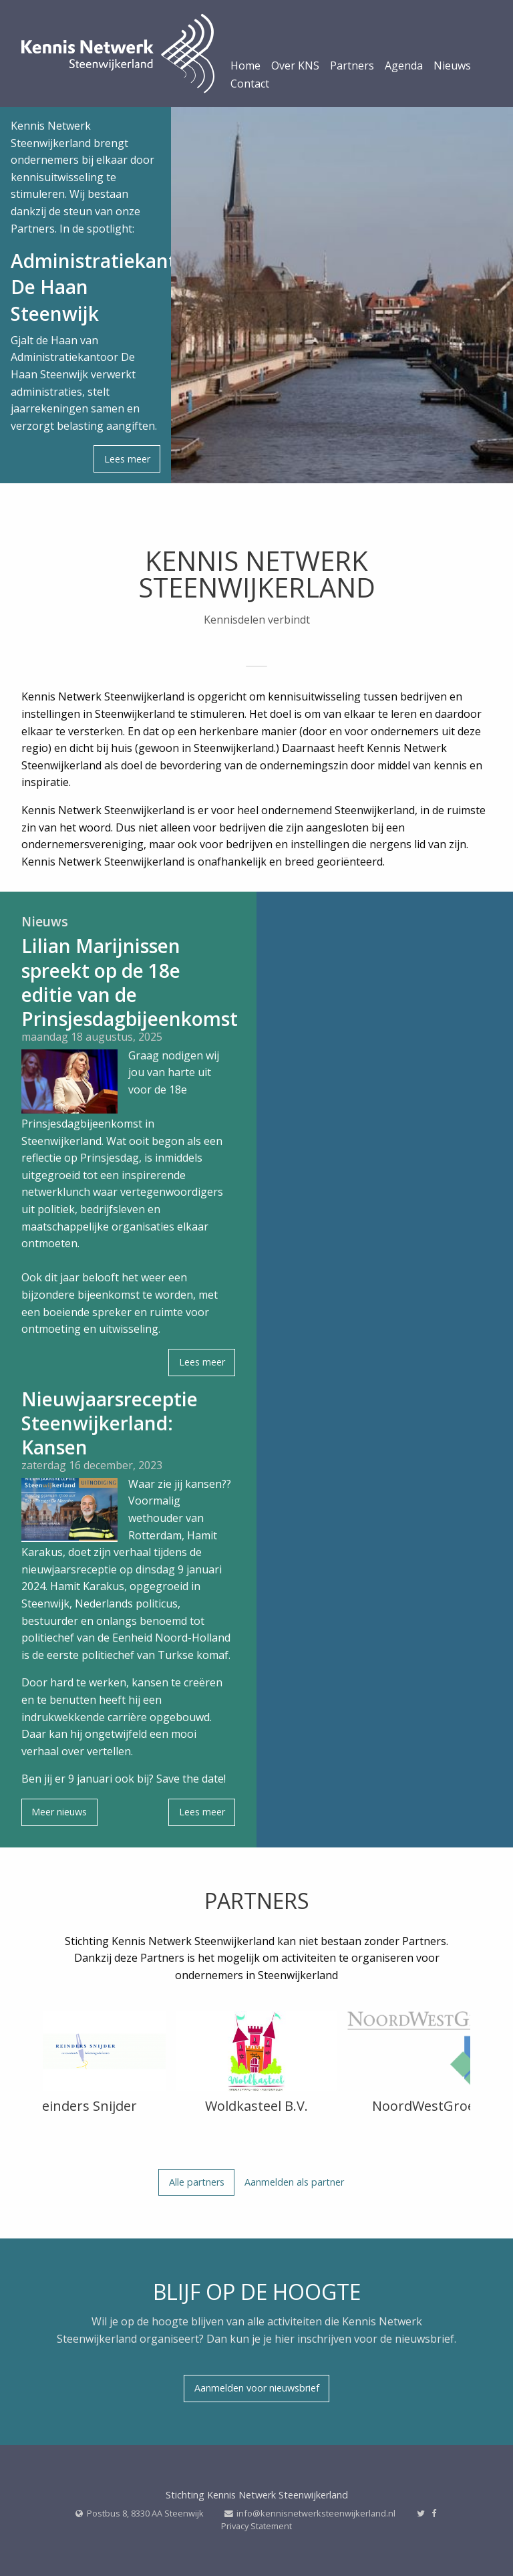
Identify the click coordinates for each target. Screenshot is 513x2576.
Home (245, 66)
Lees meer (127, 459)
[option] (85, 2066)
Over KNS (295, 66)
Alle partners (196, 2182)
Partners (352, 66)
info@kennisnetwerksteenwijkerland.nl (315, 2513)
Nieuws (452, 66)
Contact (249, 84)
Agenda (404, 66)
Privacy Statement (256, 2526)
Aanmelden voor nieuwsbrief (256, 2387)
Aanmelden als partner (294, 2182)
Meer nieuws (59, 1811)
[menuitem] (245, 69)
